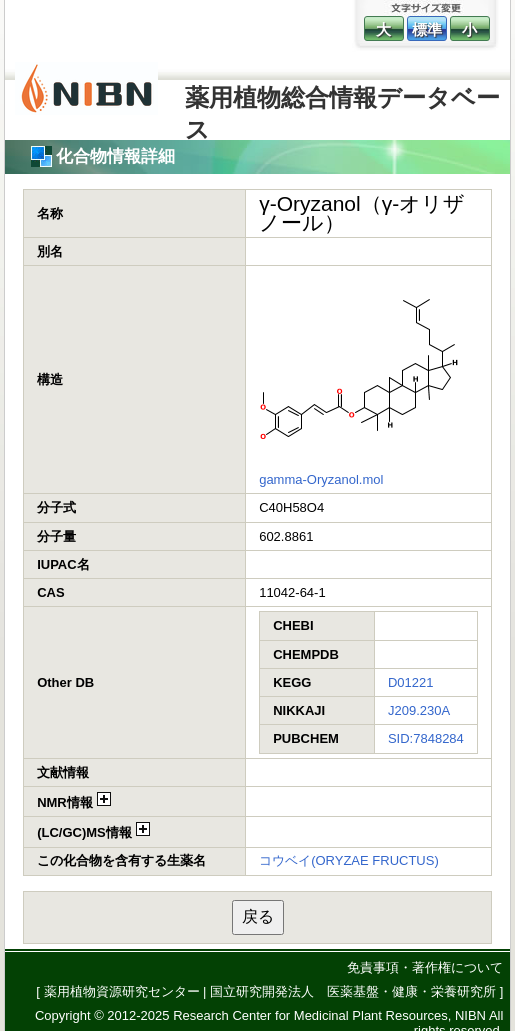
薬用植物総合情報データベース (342, 107)
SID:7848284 (426, 738)
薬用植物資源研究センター (122, 991)
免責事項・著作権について (425, 967)
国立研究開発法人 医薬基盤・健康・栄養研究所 (353, 991)
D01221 (411, 682)
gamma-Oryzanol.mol (321, 479)
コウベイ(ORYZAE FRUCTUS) (349, 860)
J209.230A (419, 710)
